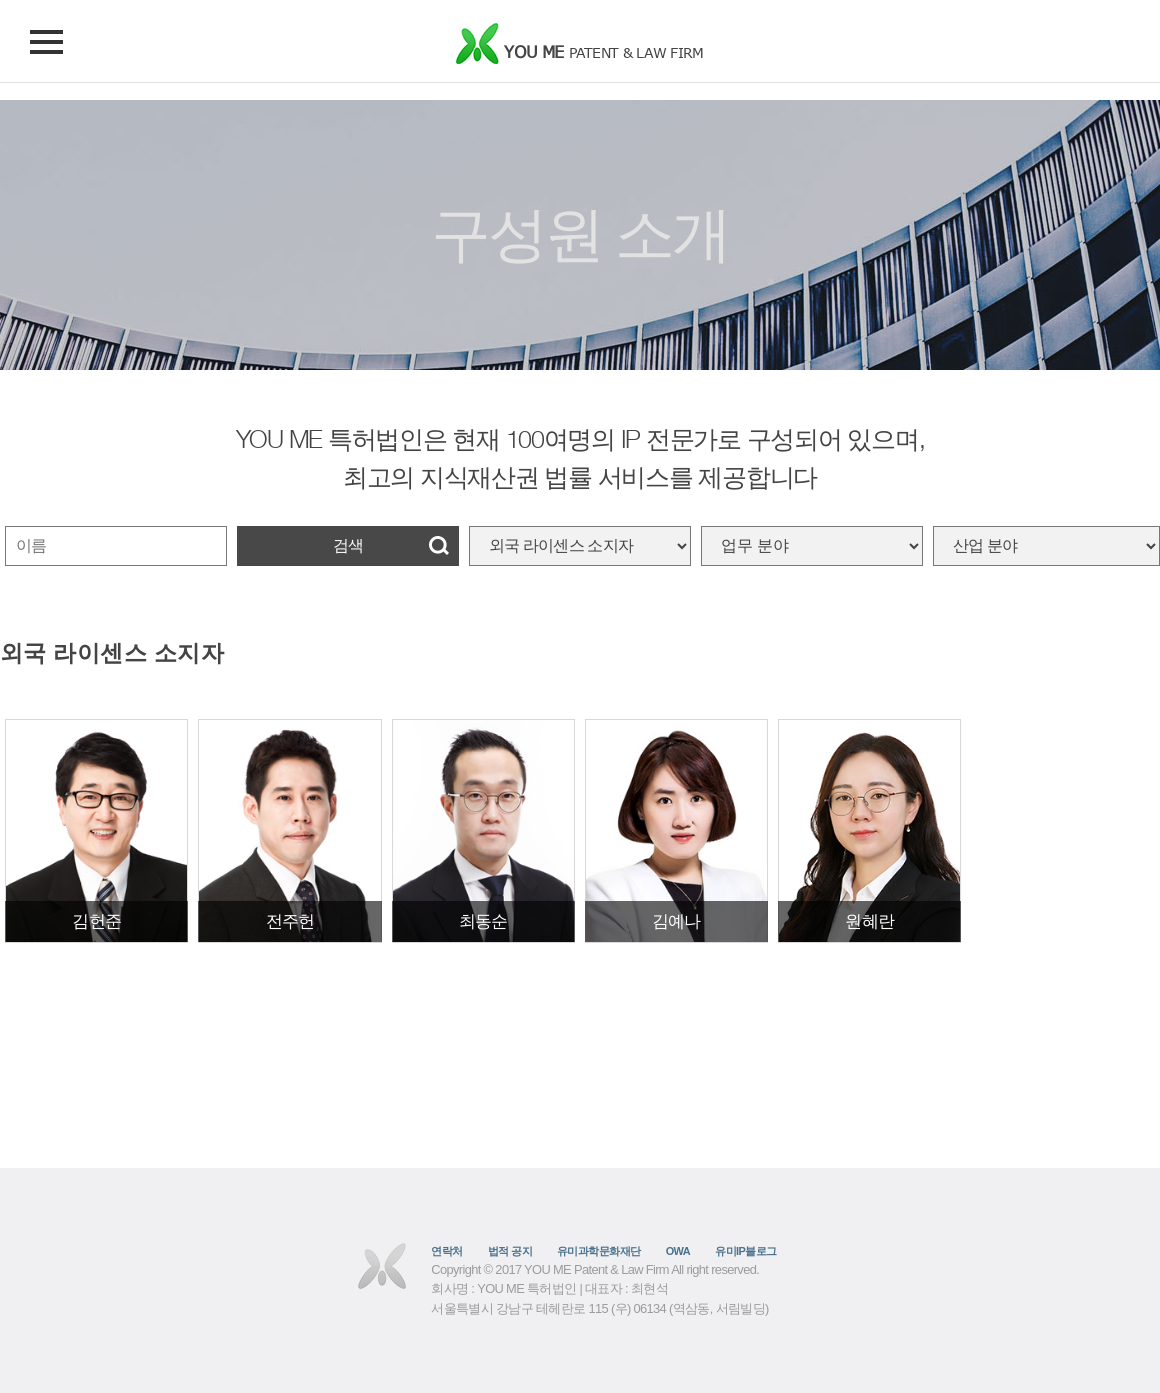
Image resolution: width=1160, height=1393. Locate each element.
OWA (678, 1251)
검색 (348, 545)
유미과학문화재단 (599, 1251)
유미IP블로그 (746, 1251)
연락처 (446, 1251)
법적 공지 (510, 1251)
